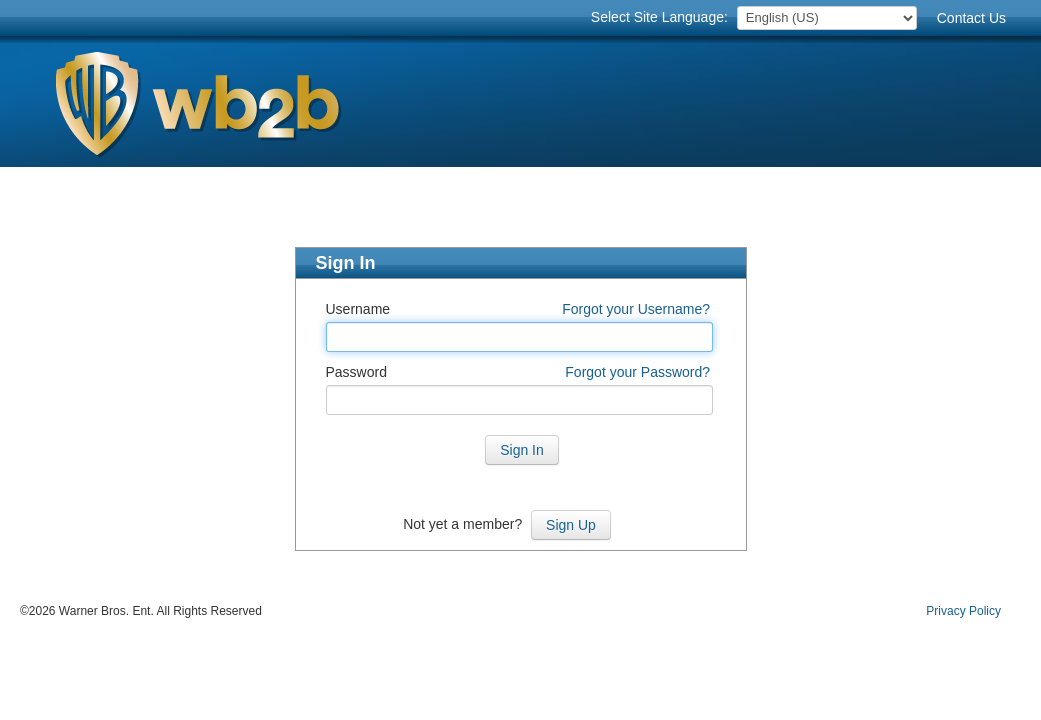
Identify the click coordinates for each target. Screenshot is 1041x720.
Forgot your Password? (637, 372)
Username (358, 309)
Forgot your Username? (636, 309)
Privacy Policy (963, 611)
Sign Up (571, 525)
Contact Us (971, 18)
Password (356, 372)
